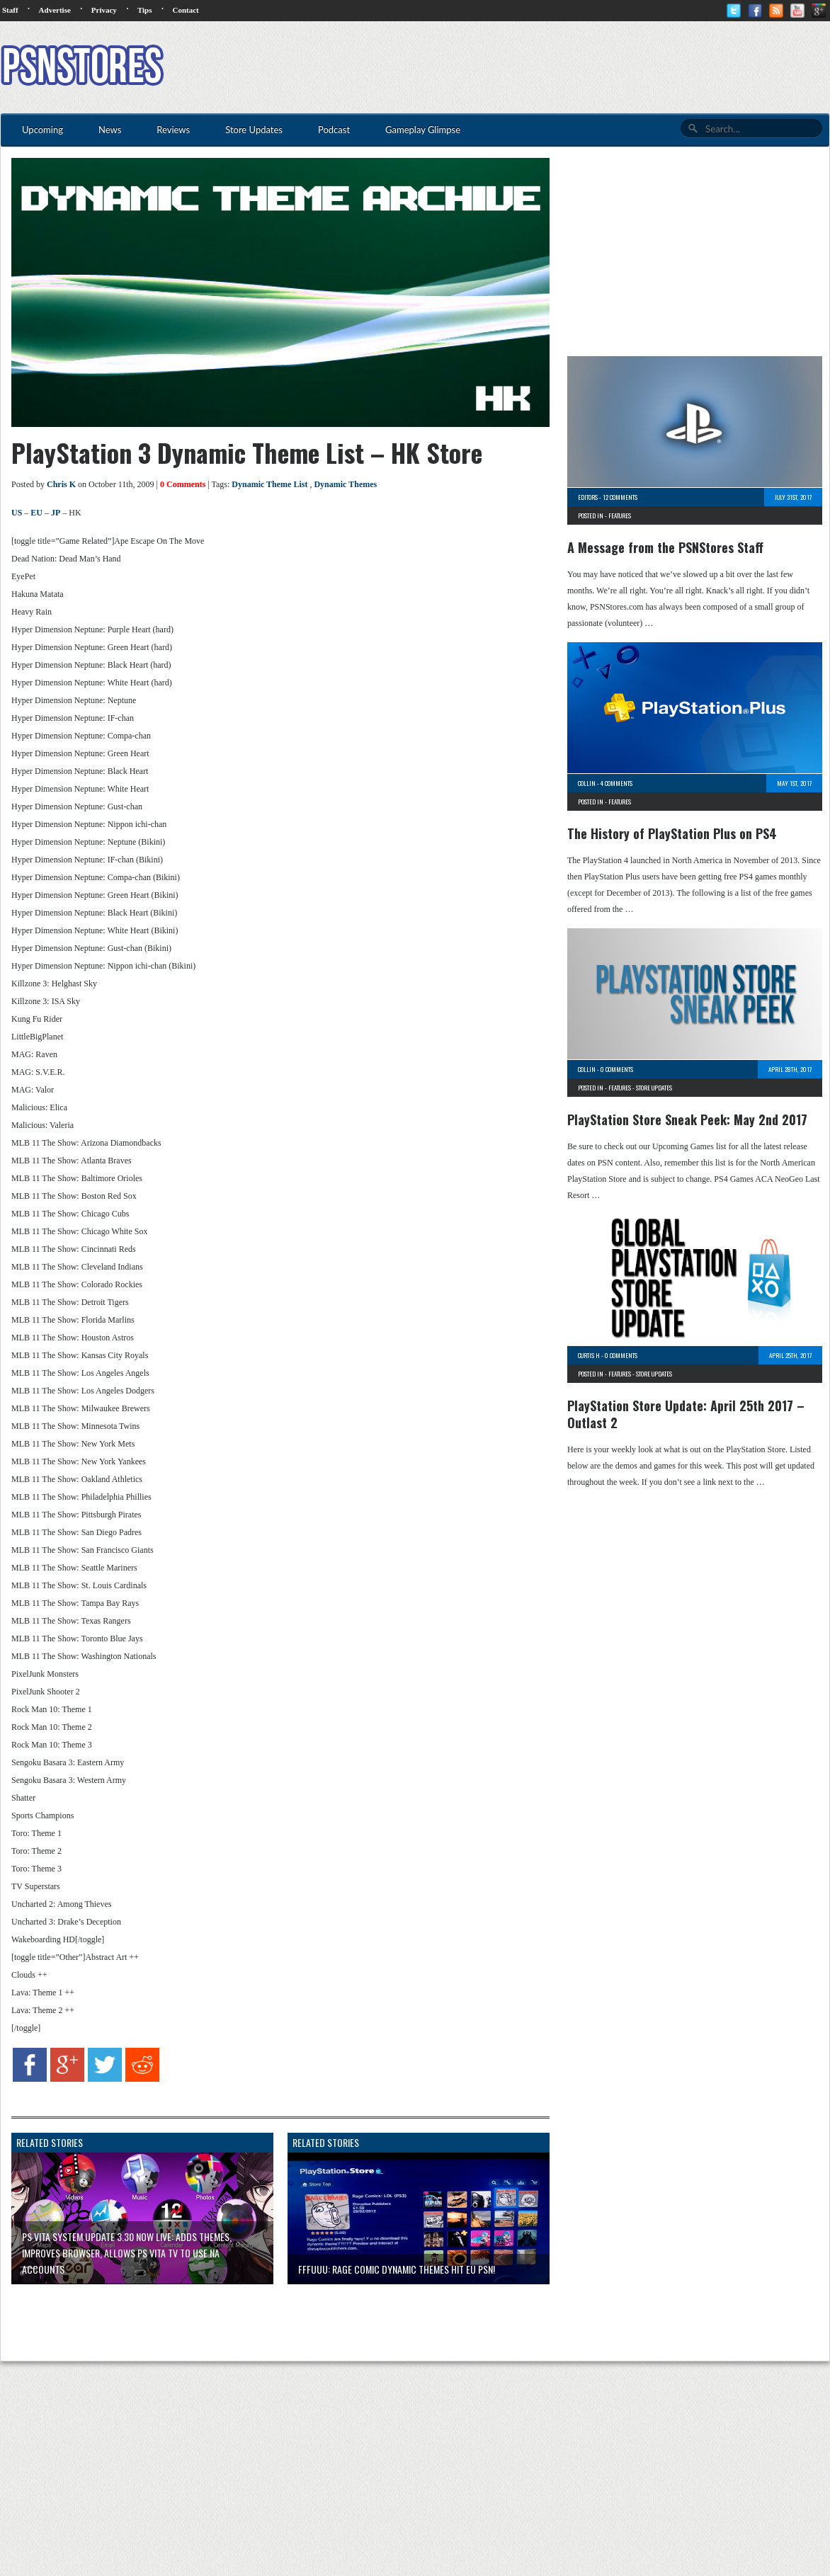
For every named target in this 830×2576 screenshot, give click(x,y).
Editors (588, 497)
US (16, 513)
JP (55, 513)
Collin (587, 783)
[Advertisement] (571, 67)
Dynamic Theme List (269, 484)
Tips (144, 10)
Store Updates (654, 1088)
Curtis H (589, 1355)
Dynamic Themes (345, 484)
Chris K (61, 484)
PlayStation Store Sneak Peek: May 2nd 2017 (687, 1119)
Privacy (104, 10)
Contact (185, 10)
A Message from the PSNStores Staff (665, 547)
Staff (10, 10)
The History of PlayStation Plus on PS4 (672, 833)
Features (619, 515)
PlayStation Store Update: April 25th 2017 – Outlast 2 (686, 1414)
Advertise (55, 10)
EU (36, 513)
